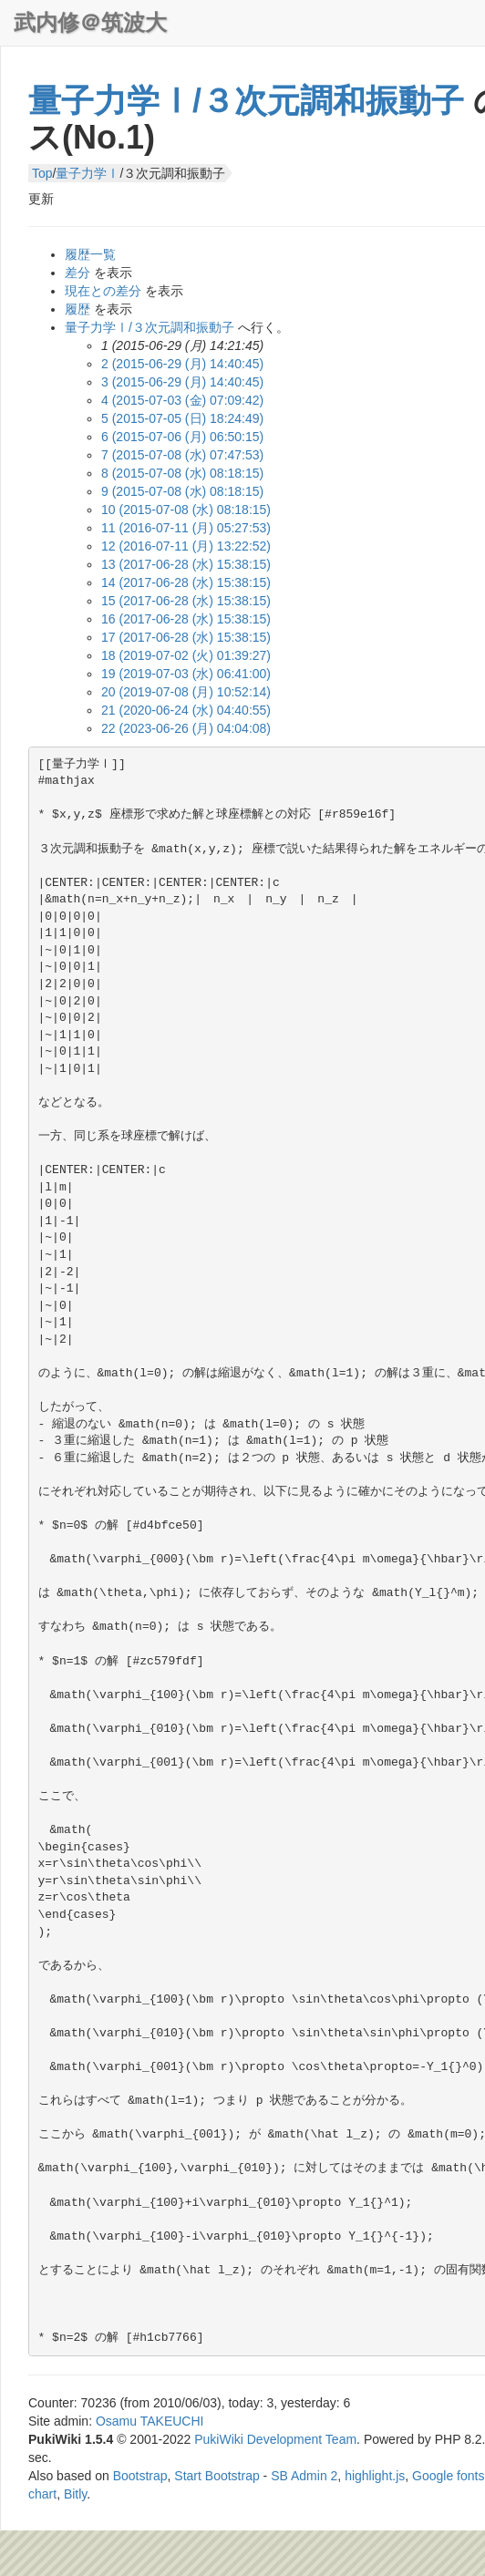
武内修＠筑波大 (90, 22)
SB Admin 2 (304, 2475)
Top (42, 173)
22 (186, 728)
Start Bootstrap (216, 2475)
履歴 (77, 309)
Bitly (75, 2494)
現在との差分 (103, 290)
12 (186, 546)
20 (186, 692)
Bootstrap (140, 2475)
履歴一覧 (90, 254)
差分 (77, 272)
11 (186, 527)
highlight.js (375, 2475)
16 (186, 619)
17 (186, 637)
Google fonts (448, 2475)
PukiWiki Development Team (275, 2439)
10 (186, 509)
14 (186, 582)
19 (186, 673)
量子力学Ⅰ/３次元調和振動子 (246, 100)
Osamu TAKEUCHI (150, 2421)
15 (186, 600)
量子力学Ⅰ (87, 173)
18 (186, 655)
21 (186, 710)
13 (186, 564)
